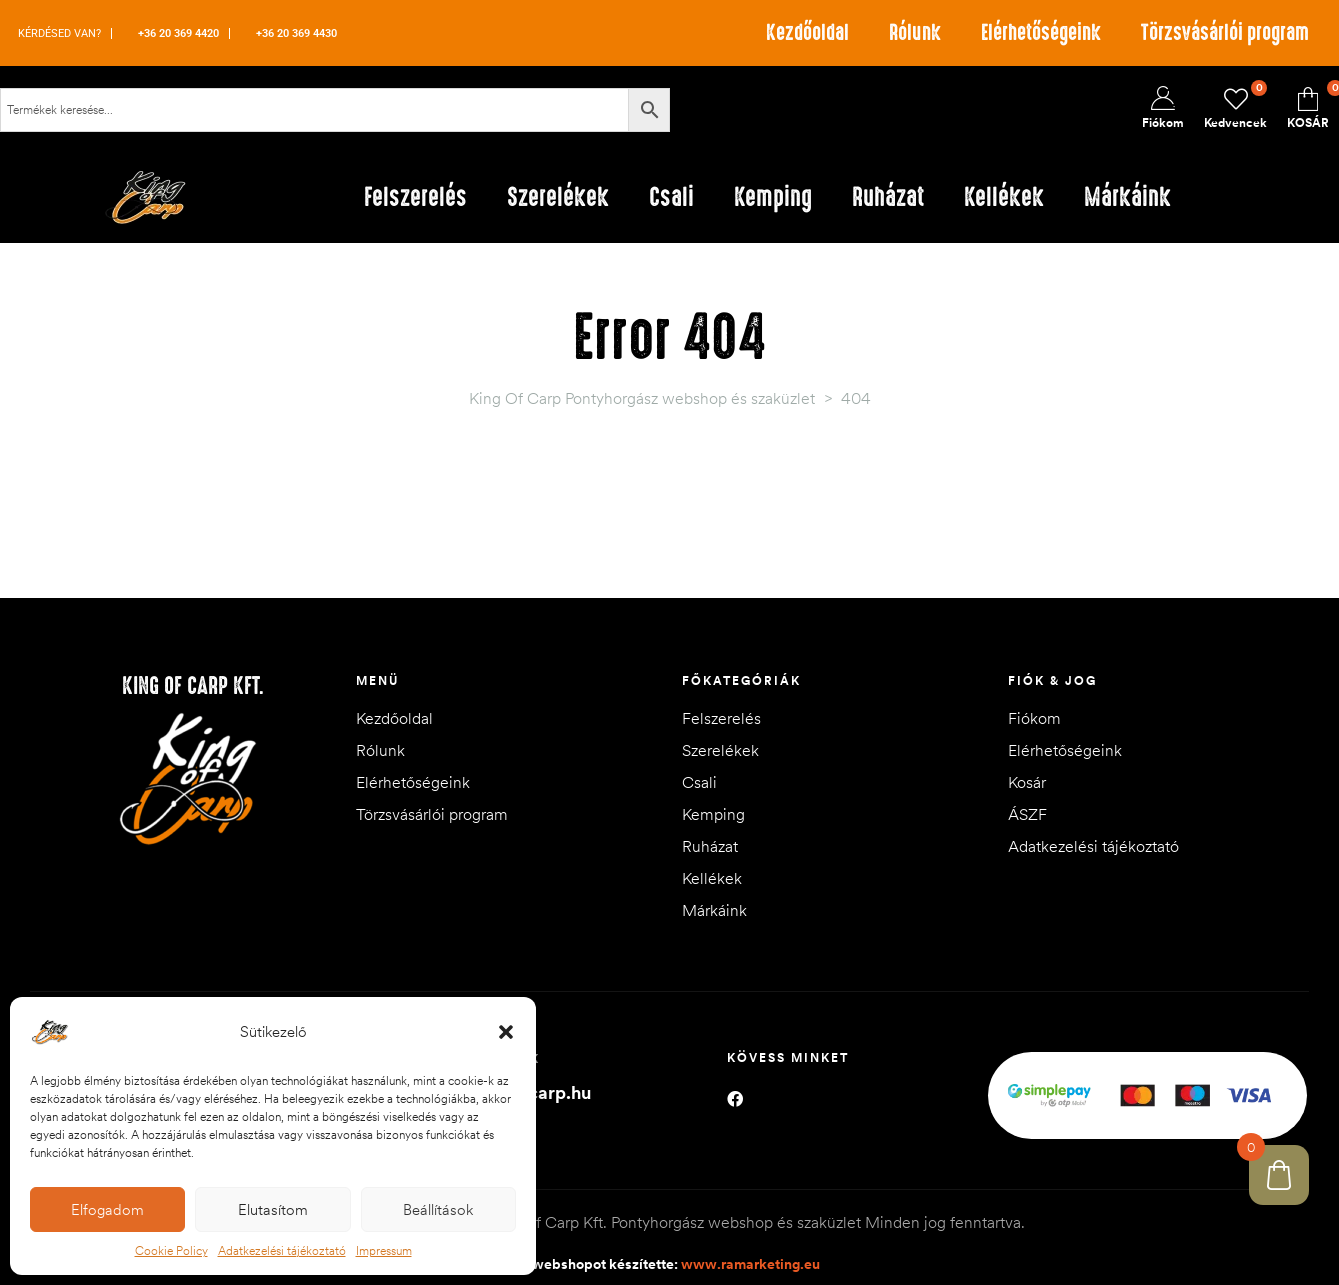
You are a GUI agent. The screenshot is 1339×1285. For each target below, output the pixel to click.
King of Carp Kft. (193, 686)
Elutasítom (273, 1209)
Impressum (384, 1250)
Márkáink (714, 910)
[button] (506, 1032)
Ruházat (710, 846)
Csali (699, 782)
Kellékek (712, 878)
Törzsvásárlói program (1225, 32)
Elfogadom (107, 1209)
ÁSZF (1027, 814)
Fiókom (1034, 718)
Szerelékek (720, 750)
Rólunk (915, 32)
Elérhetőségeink (1041, 32)
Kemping (713, 814)
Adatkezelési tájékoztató (282, 1250)
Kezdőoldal (807, 32)
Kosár (1027, 782)
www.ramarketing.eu (750, 1264)
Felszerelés (721, 718)
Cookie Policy (171, 1250)
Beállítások (438, 1209)
